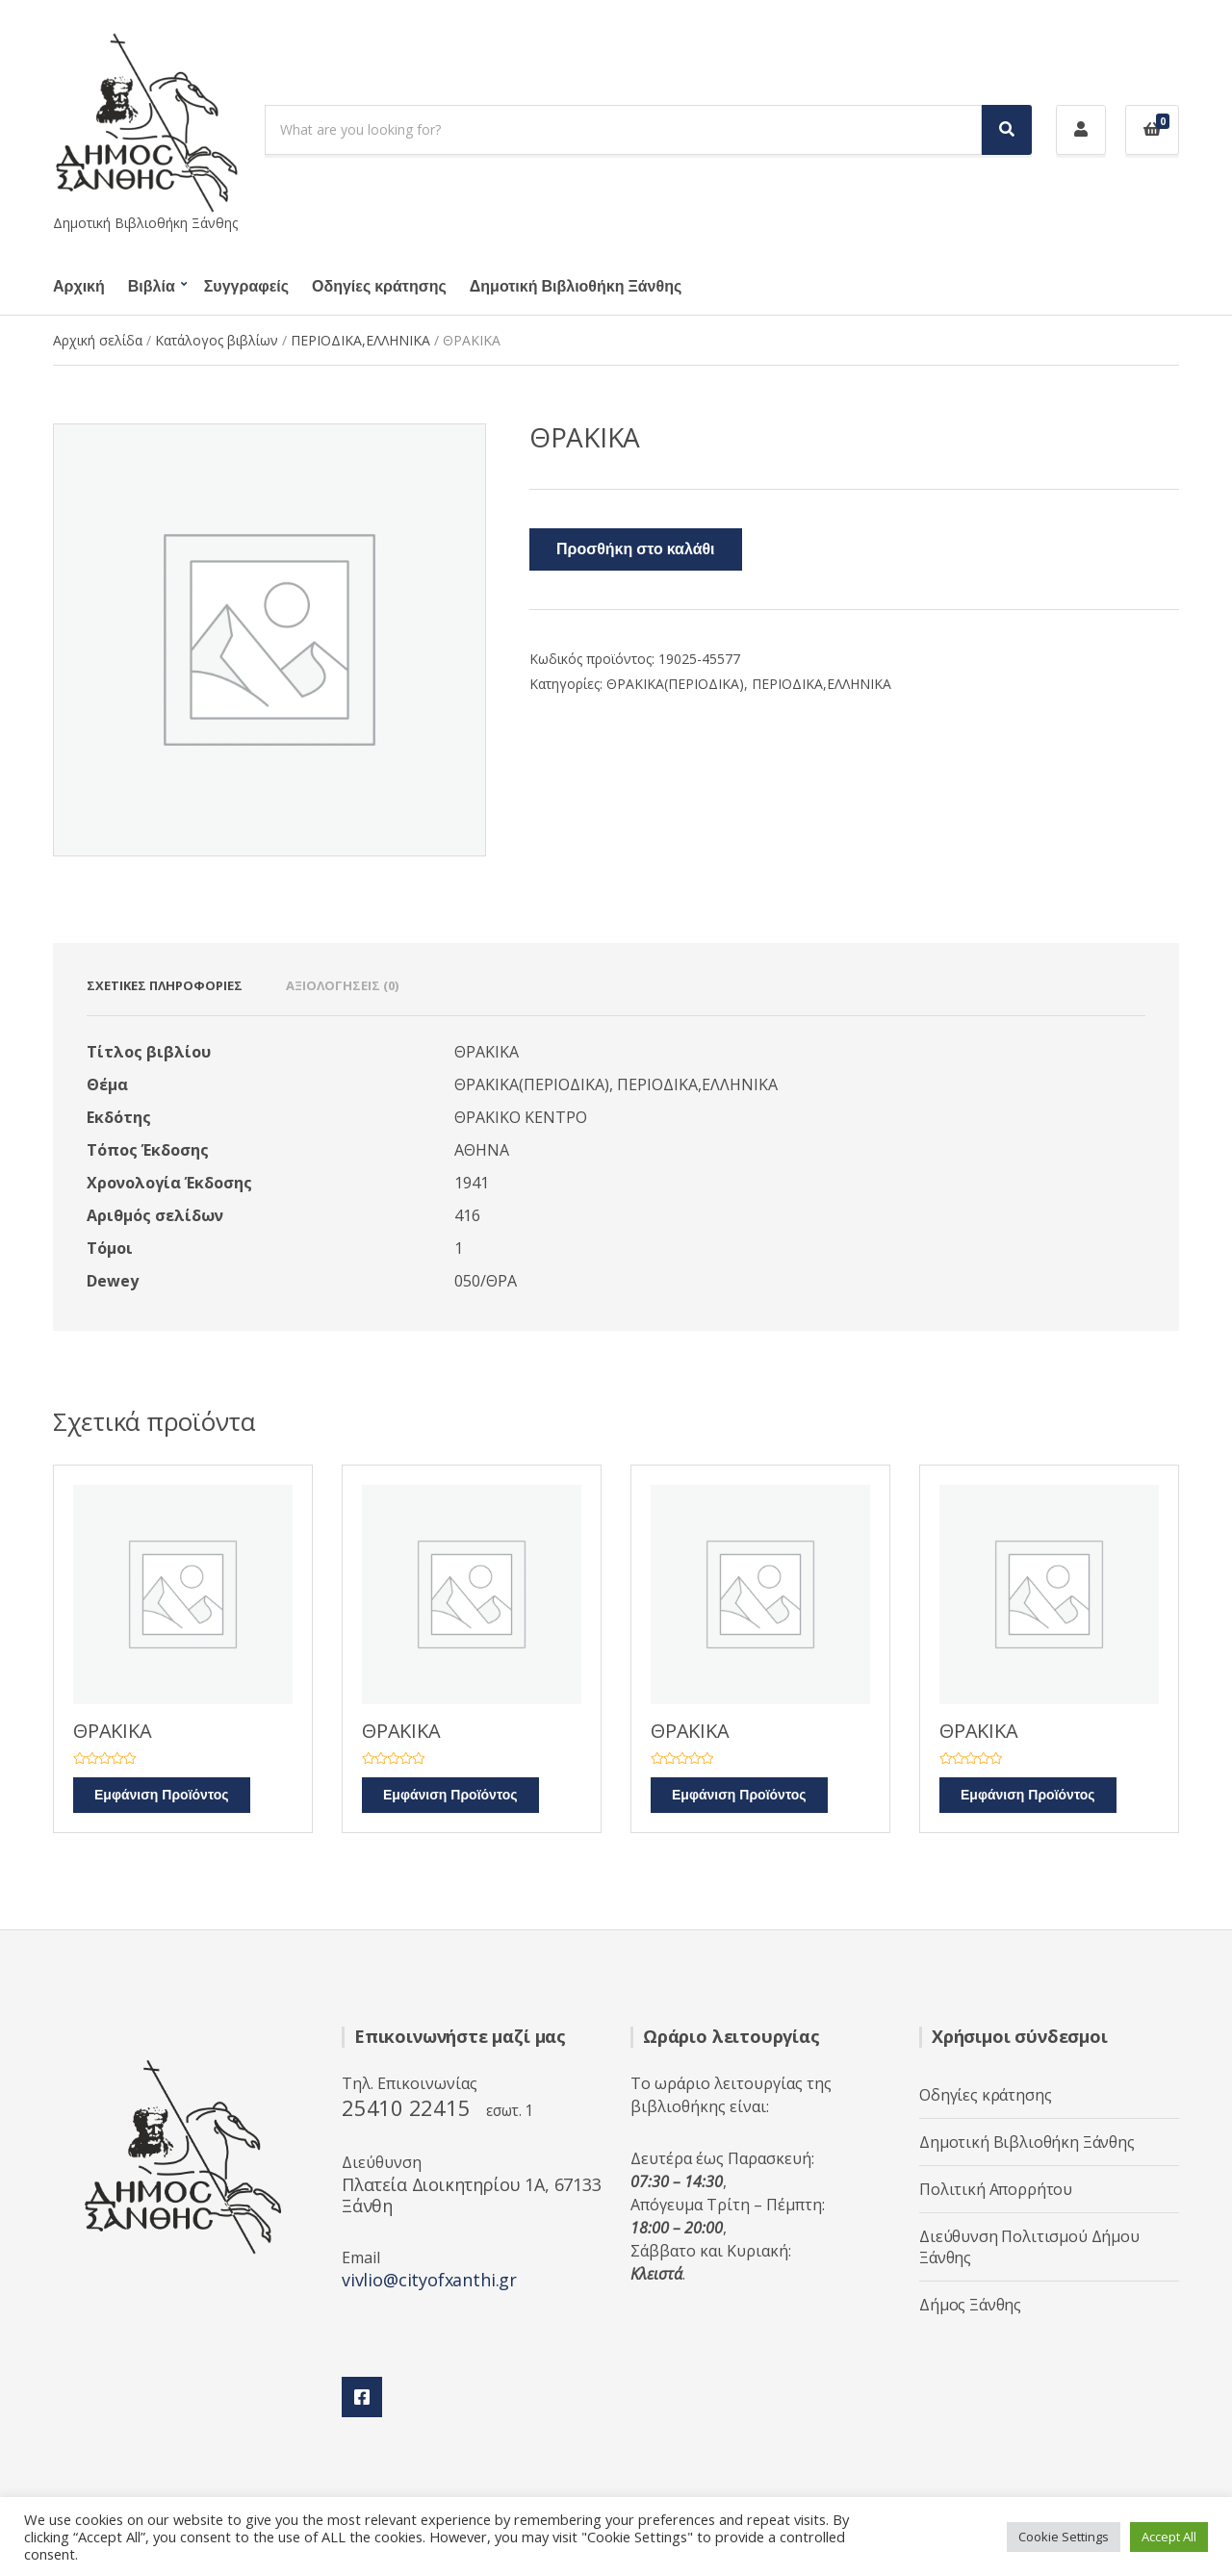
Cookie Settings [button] (1063, 2536)
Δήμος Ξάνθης (970, 2304)
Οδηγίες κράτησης (379, 286)
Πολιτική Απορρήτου (995, 2189)
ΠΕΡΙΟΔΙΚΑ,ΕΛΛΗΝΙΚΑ (360, 340)
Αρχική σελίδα (97, 340)
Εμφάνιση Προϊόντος (161, 1795)
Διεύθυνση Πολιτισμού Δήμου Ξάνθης (1029, 2247)
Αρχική (79, 286)
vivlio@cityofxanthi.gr (429, 2279)
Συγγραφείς (246, 286)
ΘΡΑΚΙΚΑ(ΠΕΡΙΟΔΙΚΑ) (675, 684)
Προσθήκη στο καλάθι (635, 549)
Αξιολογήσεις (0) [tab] (342, 985)
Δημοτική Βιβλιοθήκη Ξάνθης (575, 286)
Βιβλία (151, 286)
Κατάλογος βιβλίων (216, 340)
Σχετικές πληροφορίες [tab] (165, 985)
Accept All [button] (1169, 2536)
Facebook (362, 2397)
